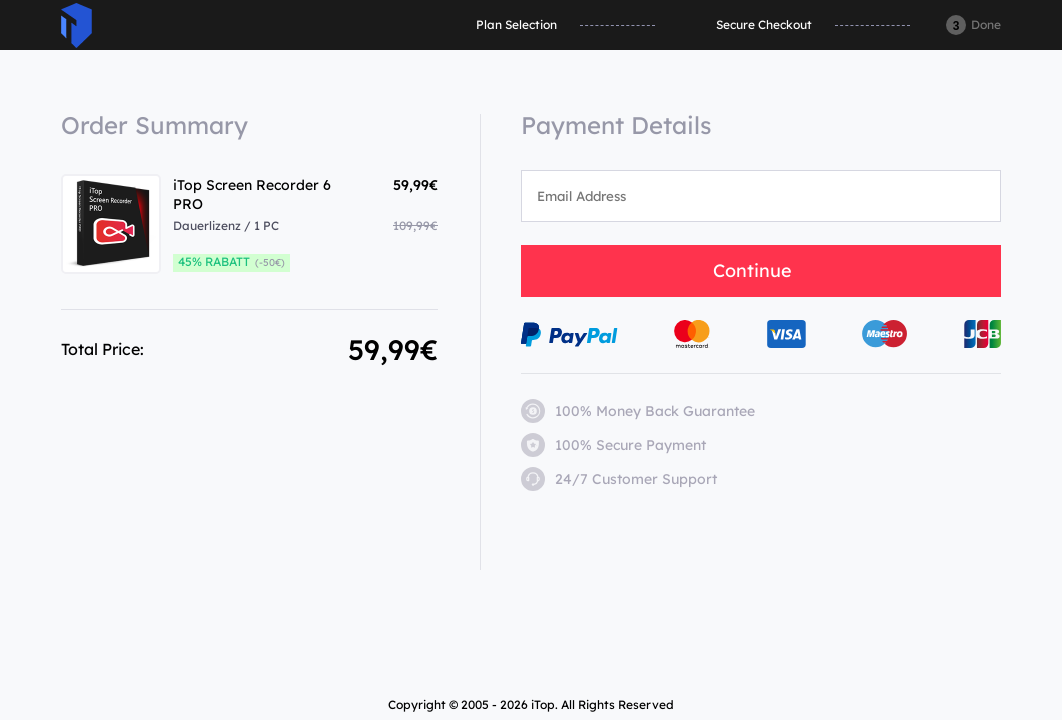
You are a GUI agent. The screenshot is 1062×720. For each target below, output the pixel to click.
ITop (76, 25)
